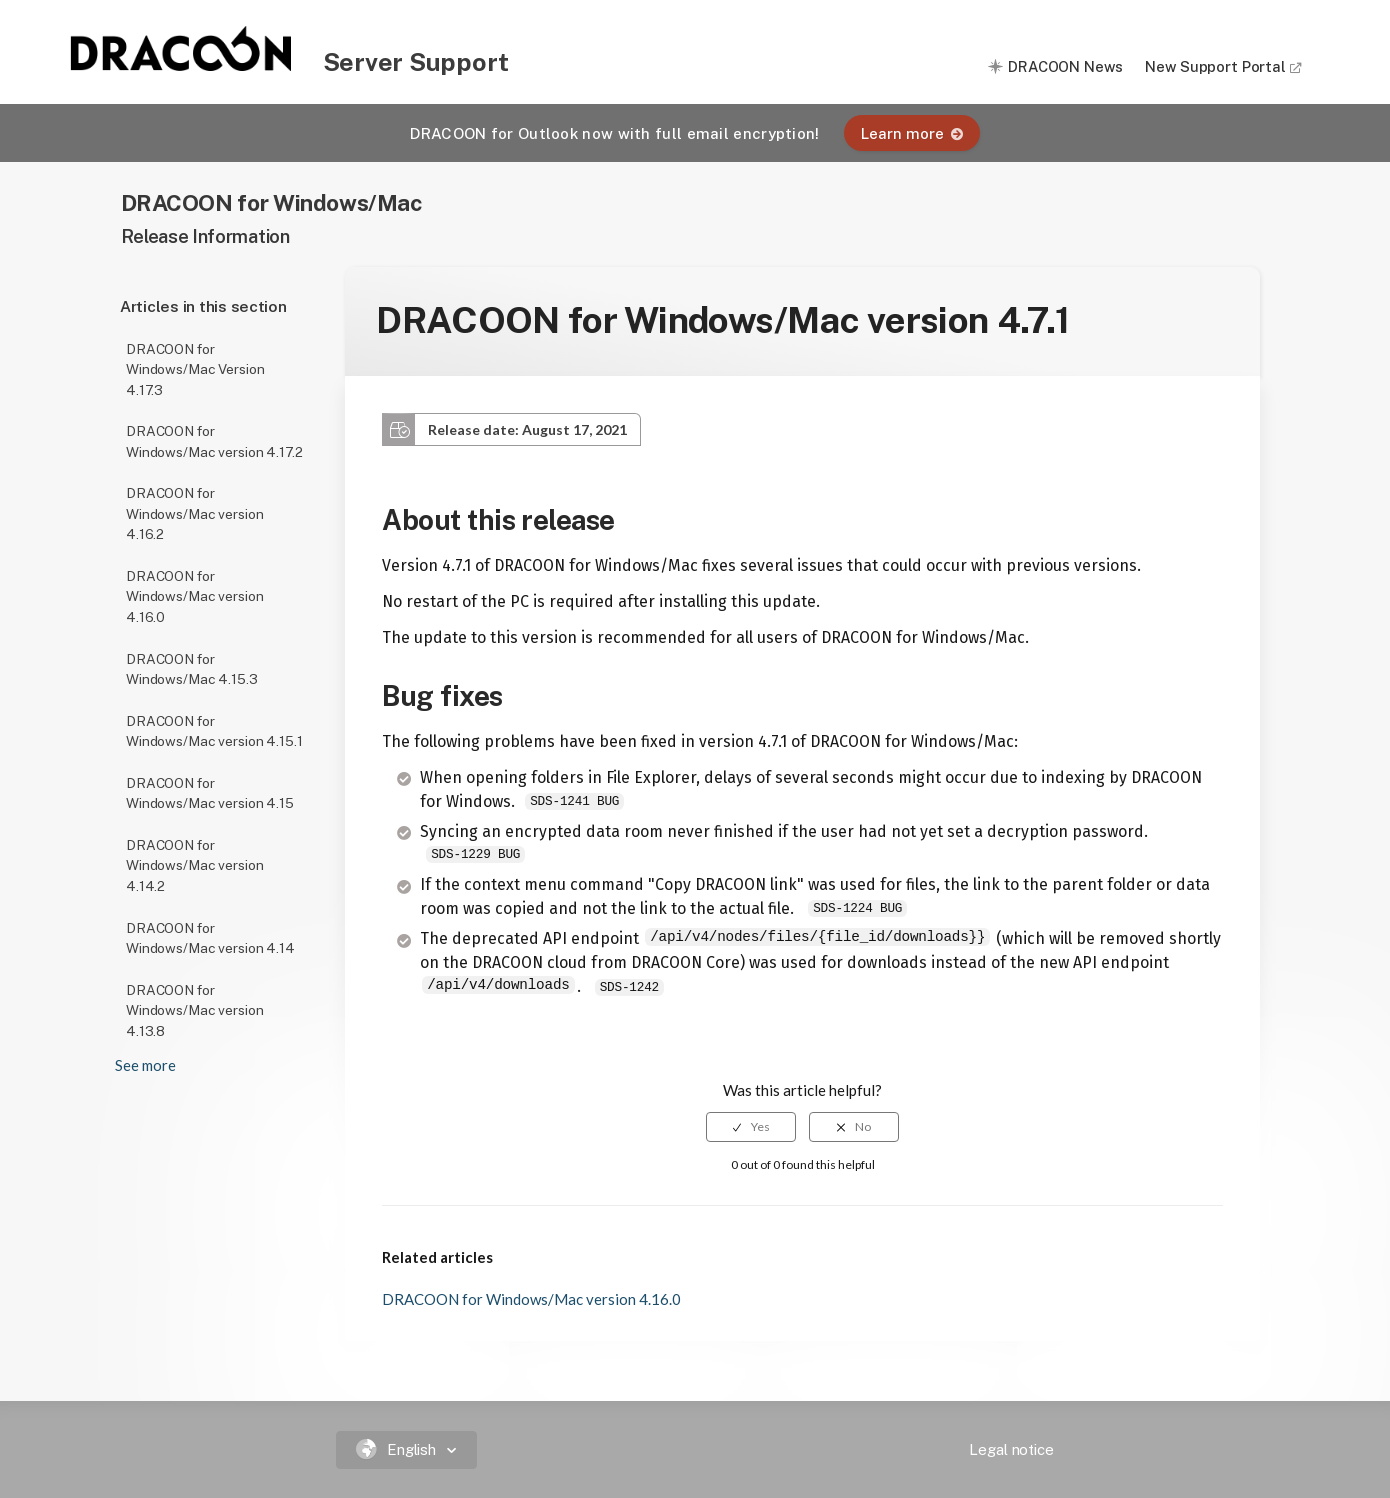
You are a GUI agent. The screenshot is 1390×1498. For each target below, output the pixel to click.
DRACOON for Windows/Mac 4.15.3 (192, 669)
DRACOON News (1065, 66)
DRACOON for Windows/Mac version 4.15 (210, 793)
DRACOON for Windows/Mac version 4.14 (210, 938)
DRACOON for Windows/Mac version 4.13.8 (194, 1010)
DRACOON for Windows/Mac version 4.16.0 (194, 596)
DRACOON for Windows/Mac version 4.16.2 (194, 513)
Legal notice (1011, 1449)
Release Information (205, 236)
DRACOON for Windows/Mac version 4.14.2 (194, 865)
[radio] (751, 1127)
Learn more (912, 133)
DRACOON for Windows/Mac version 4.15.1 (214, 731)
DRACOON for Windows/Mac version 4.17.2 (214, 441)
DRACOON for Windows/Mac (272, 202)
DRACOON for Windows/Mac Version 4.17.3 (195, 369)
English (398, 1449)
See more (145, 1065)
